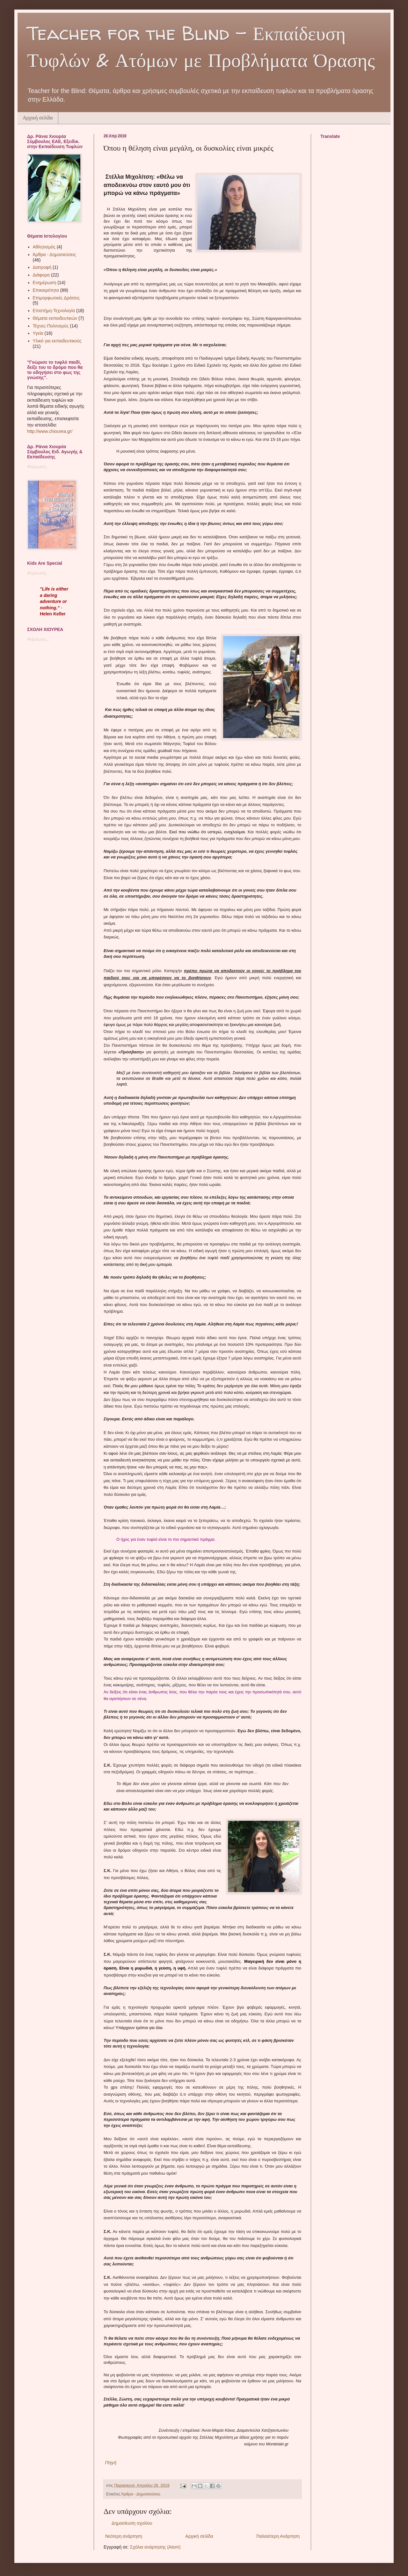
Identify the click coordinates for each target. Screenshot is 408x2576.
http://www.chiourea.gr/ (49, 431)
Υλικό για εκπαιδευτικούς (57, 340)
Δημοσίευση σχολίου (132, 2523)
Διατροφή (42, 267)
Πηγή (110, 2462)
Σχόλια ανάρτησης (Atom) (155, 2547)
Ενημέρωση (44, 282)
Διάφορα (41, 274)
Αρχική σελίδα (38, 117)
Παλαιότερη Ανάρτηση (278, 2536)
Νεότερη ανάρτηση (123, 2536)
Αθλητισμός (44, 246)
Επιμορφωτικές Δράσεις (56, 297)
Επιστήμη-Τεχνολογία (54, 310)
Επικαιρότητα (46, 290)
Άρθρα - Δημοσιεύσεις (141, 2494)
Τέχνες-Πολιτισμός (51, 325)
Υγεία (38, 333)
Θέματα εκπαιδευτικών (55, 318)
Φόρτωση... (38, 466)
